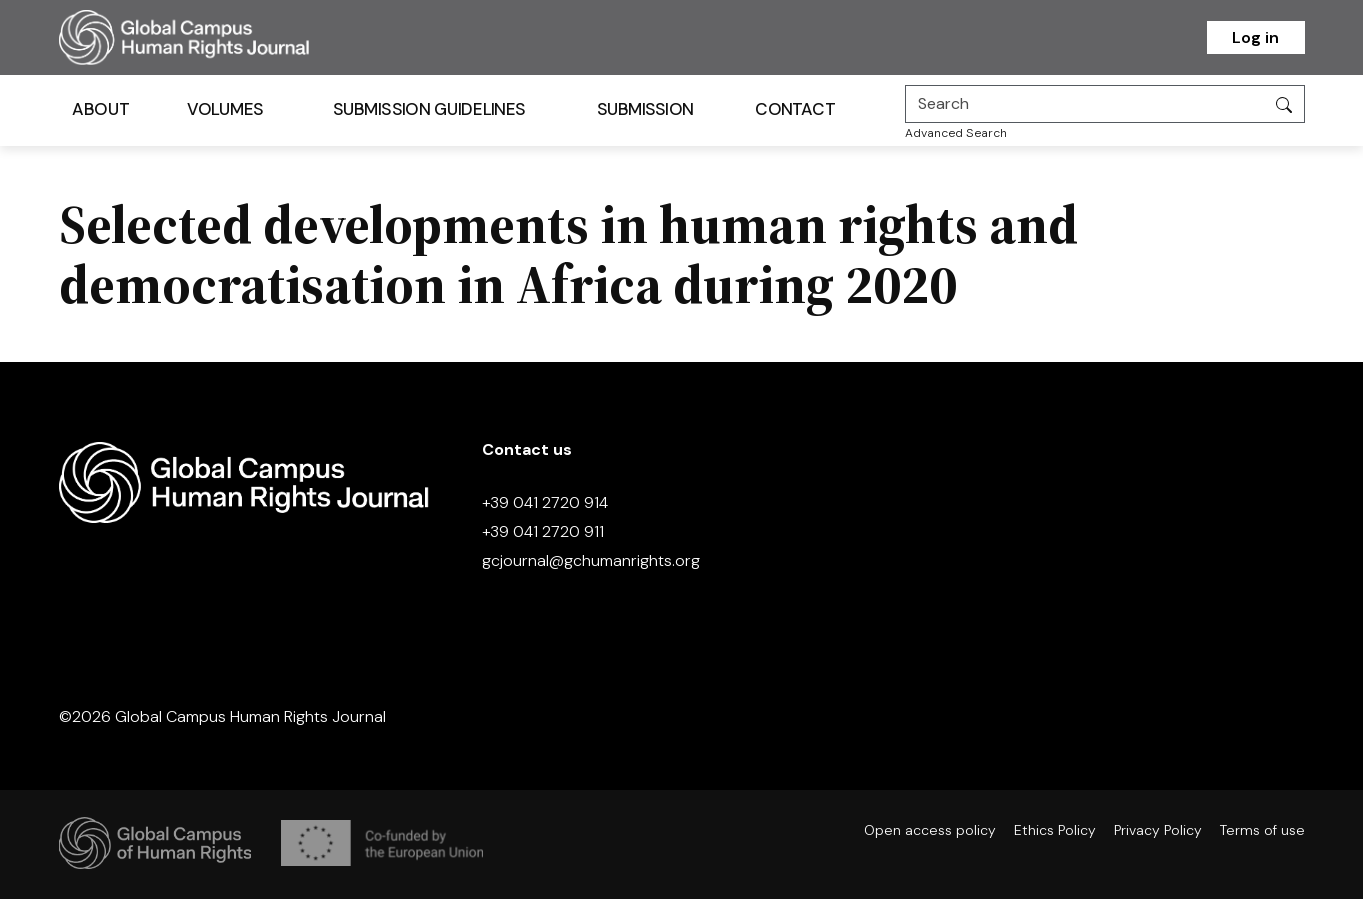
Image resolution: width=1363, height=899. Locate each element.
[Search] (1085, 104)
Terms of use (1262, 830)
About (100, 109)
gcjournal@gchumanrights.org (591, 560)
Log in (1255, 37)
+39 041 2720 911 (543, 531)
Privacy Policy (1158, 830)
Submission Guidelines (428, 109)
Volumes (224, 109)
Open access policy (930, 830)
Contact (795, 109)
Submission (644, 109)
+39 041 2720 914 (545, 502)
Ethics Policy (1055, 830)
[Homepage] (209, 37)
